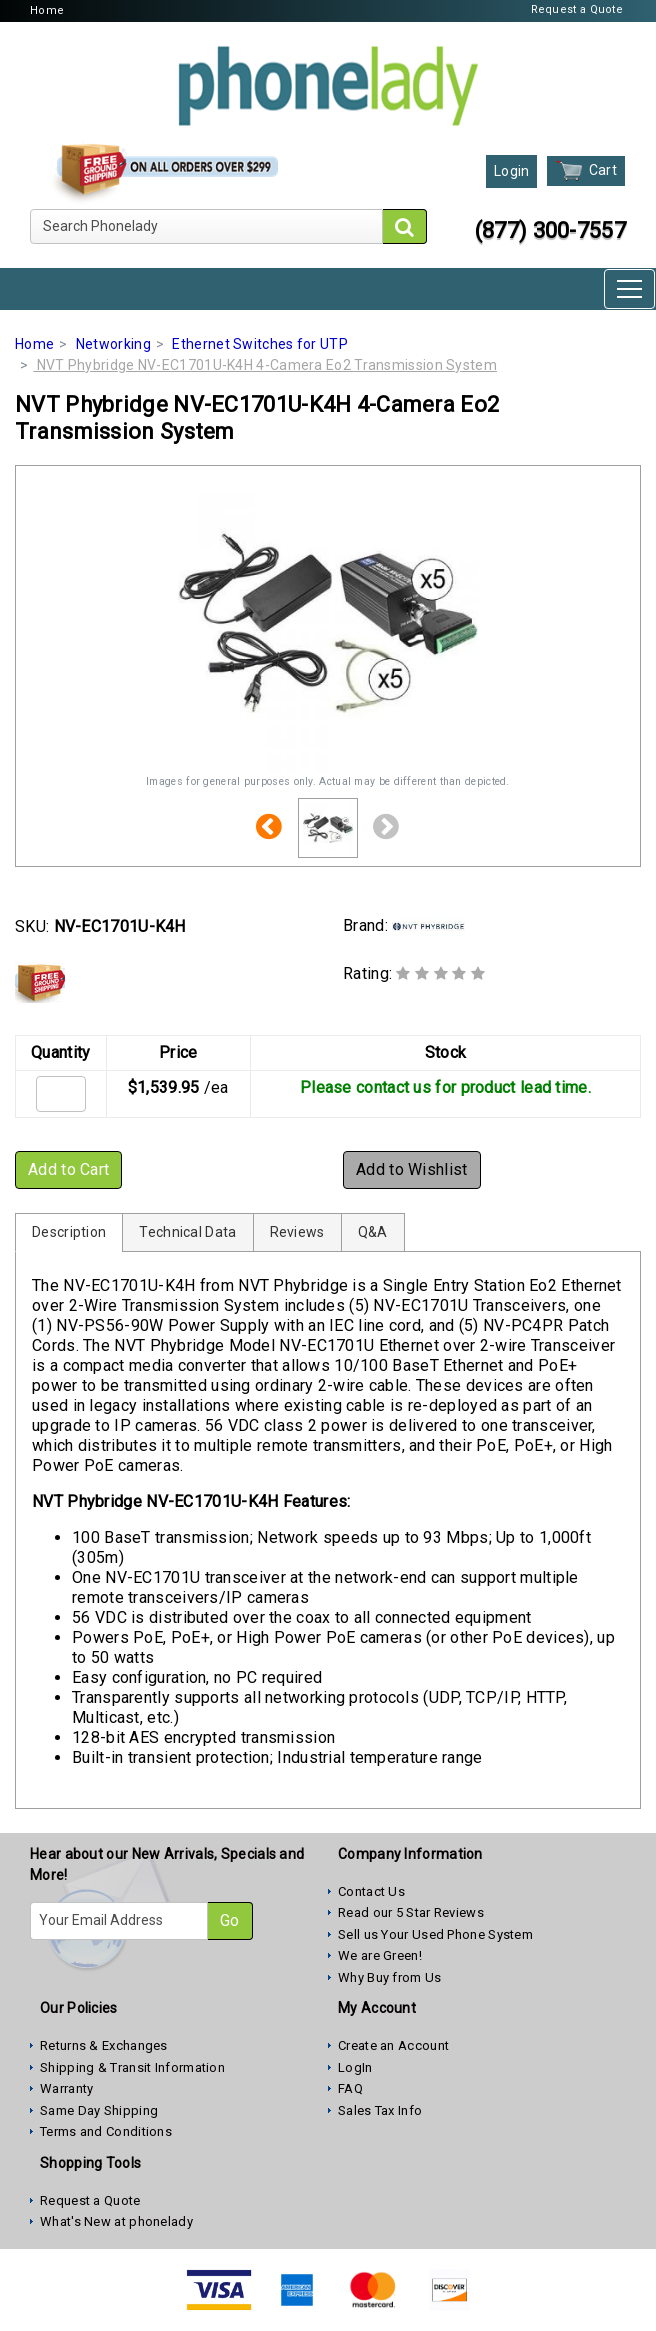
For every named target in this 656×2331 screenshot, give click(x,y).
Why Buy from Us (390, 1977)
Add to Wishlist (412, 1169)
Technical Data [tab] (187, 1232)
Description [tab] (69, 1232)
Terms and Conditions (106, 2131)
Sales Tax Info (380, 2110)
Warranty (66, 2088)
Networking (113, 344)
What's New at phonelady (116, 2221)
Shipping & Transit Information (132, 2067)
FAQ (350, 2088)
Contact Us (371, 1891)
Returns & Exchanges (104, 2045)
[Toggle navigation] (629, 289)
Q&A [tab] (373, 1232)
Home (47, 10)
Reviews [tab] (297, 1232)
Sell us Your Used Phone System (435, 1934)
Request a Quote (577, 9)
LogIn (355, 2067)
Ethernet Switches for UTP (260, 344)
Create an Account (393, 2045)
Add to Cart (68, 1169)
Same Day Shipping (99, 2110)
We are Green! (380, 1955)
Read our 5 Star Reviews (411, 1912)
